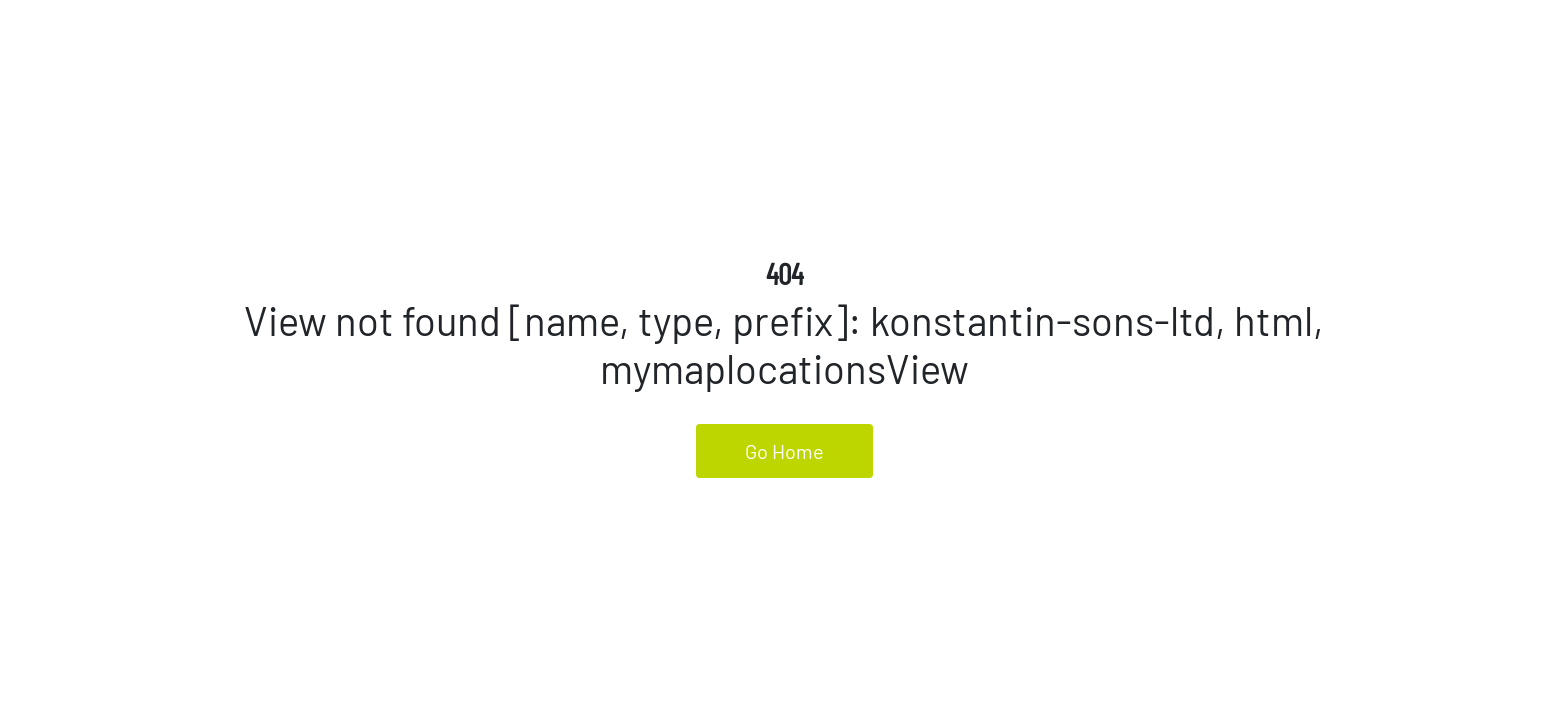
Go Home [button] (784, 451)
